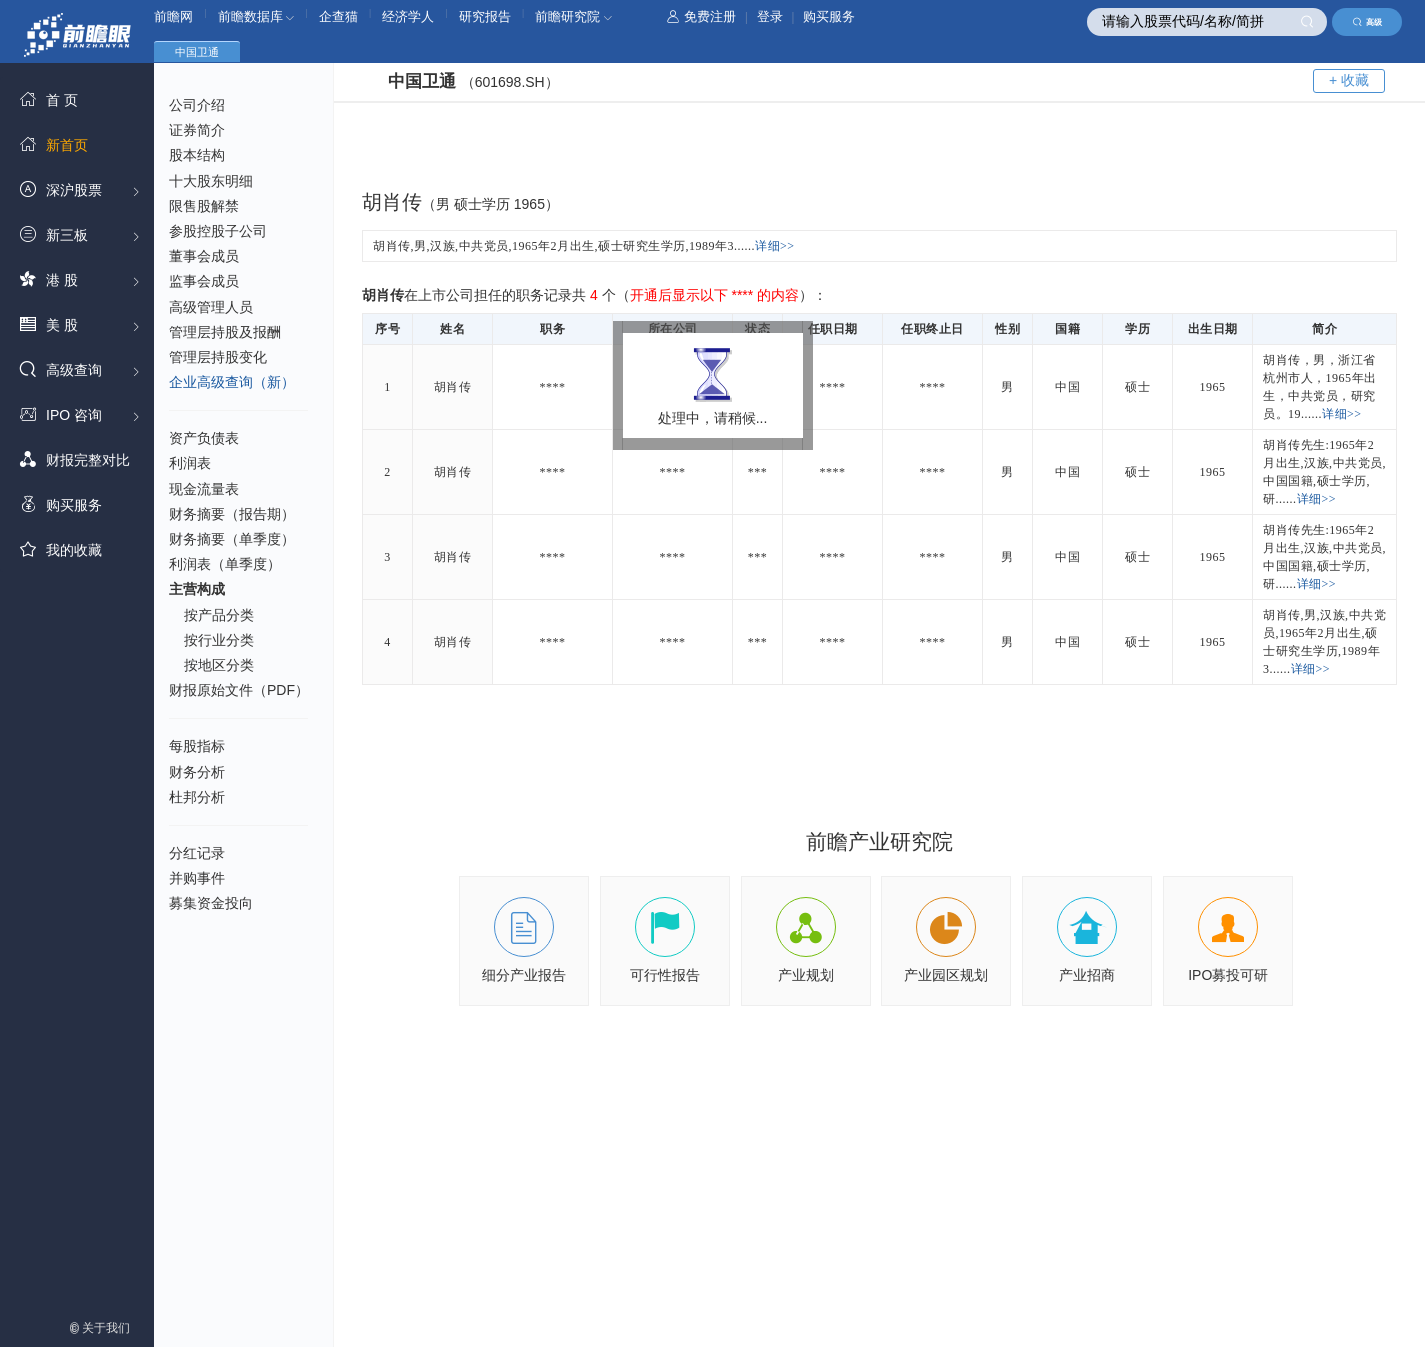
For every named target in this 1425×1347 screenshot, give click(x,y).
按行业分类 (219, 640)
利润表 (190, 463)
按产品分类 (219, 615)
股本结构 (197, 155)
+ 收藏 (1349, 80)
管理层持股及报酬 (225, 332)
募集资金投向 (211, 903)
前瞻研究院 (573, 16)
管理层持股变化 (218, 357)
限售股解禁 (204, 206)
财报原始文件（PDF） (239, 690)
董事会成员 (204, 256)
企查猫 (338, 16)
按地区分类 (219, 665)
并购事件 (197, 878)
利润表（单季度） (225, 564)
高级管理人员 (211, 307)
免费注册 (701, 16)
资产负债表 (204, 438)
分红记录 (197, 853)
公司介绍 (197, 105)
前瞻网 (173, 16)
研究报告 (485, 16)
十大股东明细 (211, 181)
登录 (770, 16)
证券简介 (197, 130)
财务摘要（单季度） (232, 539)
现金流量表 (204, 489)
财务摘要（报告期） (232, 514)
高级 (1367, 22)
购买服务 (829, 16)
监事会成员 (204, 281)
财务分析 (197, 772)
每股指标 (197, 746)
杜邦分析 (197, 797)
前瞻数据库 (256, 16)
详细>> (775, 246)
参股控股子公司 (218, 231)
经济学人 (408, 16)
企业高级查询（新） (232, 382)
